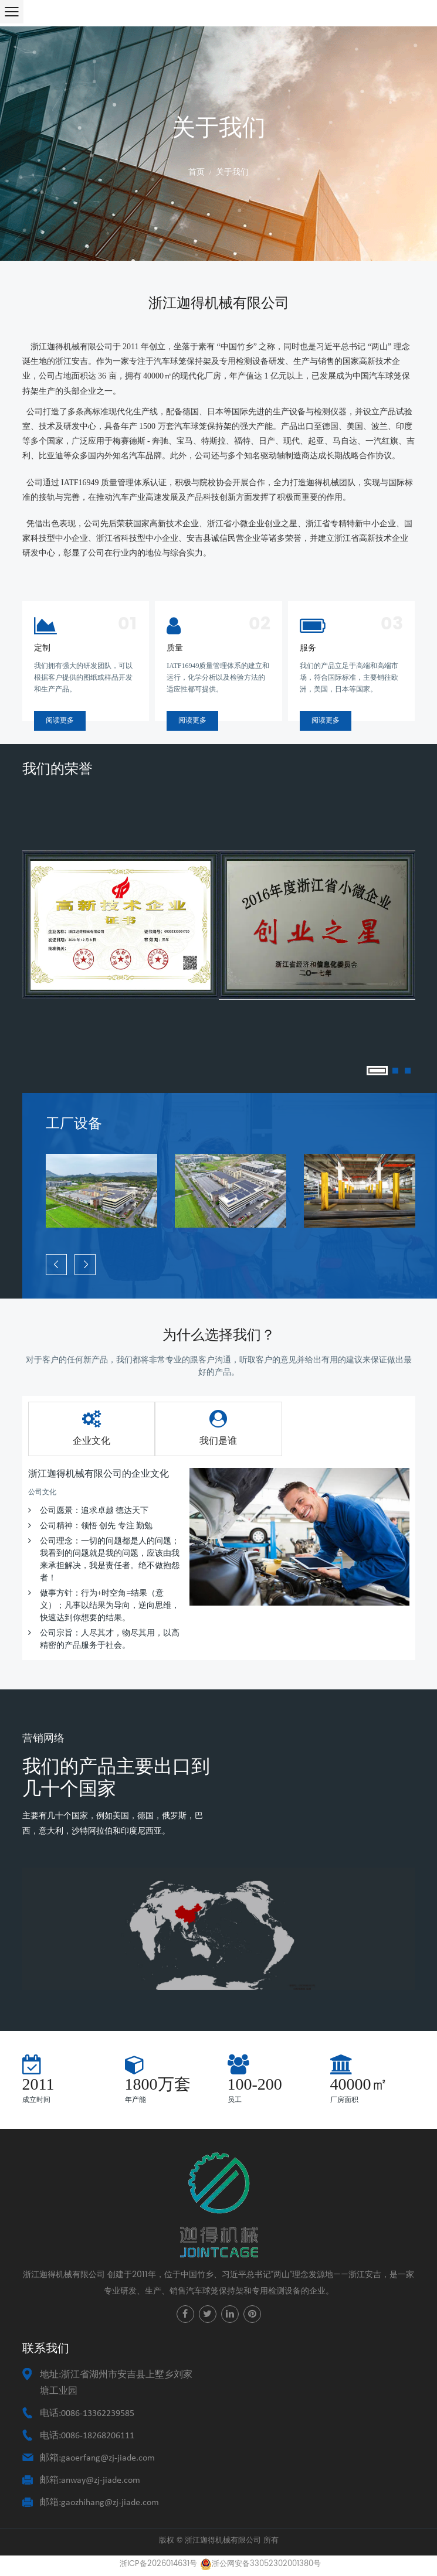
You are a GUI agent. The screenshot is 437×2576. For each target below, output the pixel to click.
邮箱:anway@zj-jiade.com (90, 2480)
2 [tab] (395, 1071)
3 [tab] (408, 1071)
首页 (196, 172)
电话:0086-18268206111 (87, 2436)
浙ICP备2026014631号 (158, 2564)
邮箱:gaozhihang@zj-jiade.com (99, 2502)
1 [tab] (377, 1071)
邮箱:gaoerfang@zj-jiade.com (97, 2458)
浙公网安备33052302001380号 (260, 2564)
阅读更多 (60, 720)
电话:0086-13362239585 (87, 2413)
